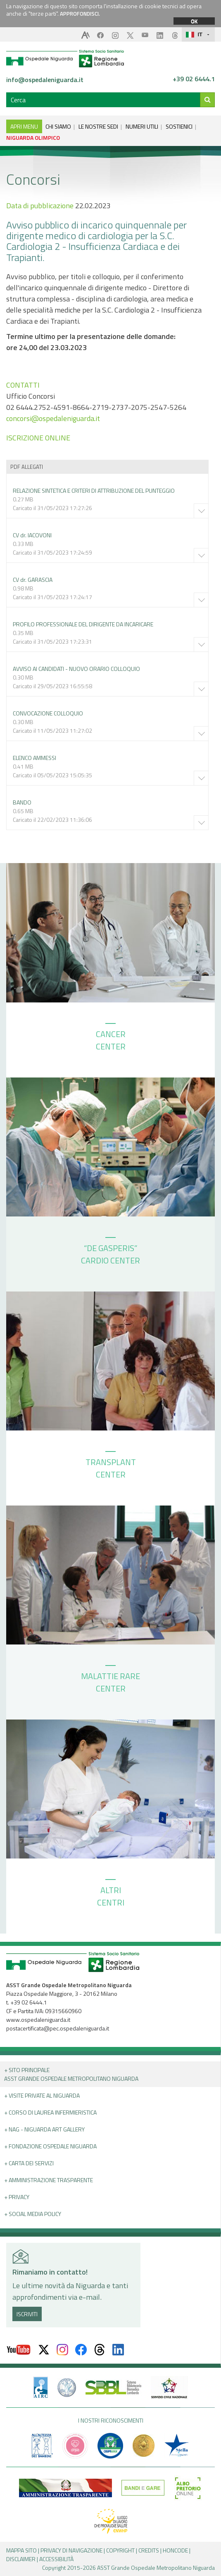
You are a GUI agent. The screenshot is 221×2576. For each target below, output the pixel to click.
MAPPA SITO (21, 2550)
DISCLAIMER (21, 2559)
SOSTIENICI (179, 126)
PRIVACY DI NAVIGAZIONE (71, 2550)
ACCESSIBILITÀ (56, 2559)
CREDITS (148, 2550)
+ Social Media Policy (32, 2213)
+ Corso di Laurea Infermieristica (50, 2112)
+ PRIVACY (16, 2197)
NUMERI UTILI (142, 126)
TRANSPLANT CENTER (111, 1466)
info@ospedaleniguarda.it (44, 80)
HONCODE (175, 2550)
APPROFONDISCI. (80, 13)
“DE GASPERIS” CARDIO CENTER (110, 1252)
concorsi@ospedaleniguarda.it (53, 418)
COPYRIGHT (120, 2550)
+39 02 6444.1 (194, 79)
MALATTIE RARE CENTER (110, 1680)
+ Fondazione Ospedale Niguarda (50, 2146)
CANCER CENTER (111, 1038)
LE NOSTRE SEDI (98, 126)
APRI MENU (24, 126)
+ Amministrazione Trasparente (48, 2180)
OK (194, 21)
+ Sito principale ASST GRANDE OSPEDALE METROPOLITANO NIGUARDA (71, 2074)
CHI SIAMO (58, 126)
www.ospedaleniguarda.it (38, 2019)
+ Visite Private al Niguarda (42, 2095)
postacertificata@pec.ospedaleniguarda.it (57, 2028)
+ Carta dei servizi (29, 2163)
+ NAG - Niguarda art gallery (44, 2129)
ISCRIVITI (27, 2314)
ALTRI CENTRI (110, 1894)
